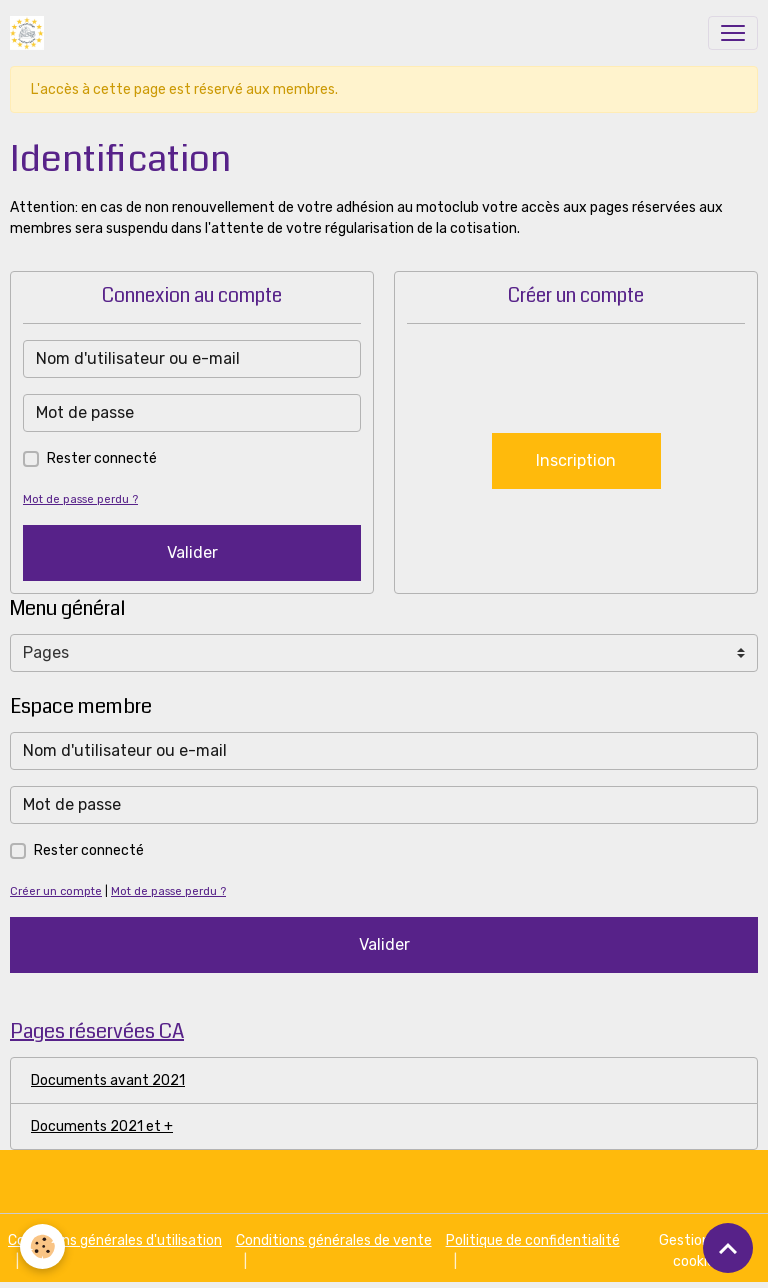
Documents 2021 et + (102, 1126)
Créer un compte (56, 891)
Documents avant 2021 (108, 1080)
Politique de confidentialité (533, 1240)
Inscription (576, 460)
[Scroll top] (728, 1248)
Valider (192, 552)
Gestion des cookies (697, 1251)
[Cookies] (42, 1246)
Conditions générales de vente (334, 1240)
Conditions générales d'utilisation (115, 1240)
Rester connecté (102, 458)
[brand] (31, 33)
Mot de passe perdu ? (80, 499)
